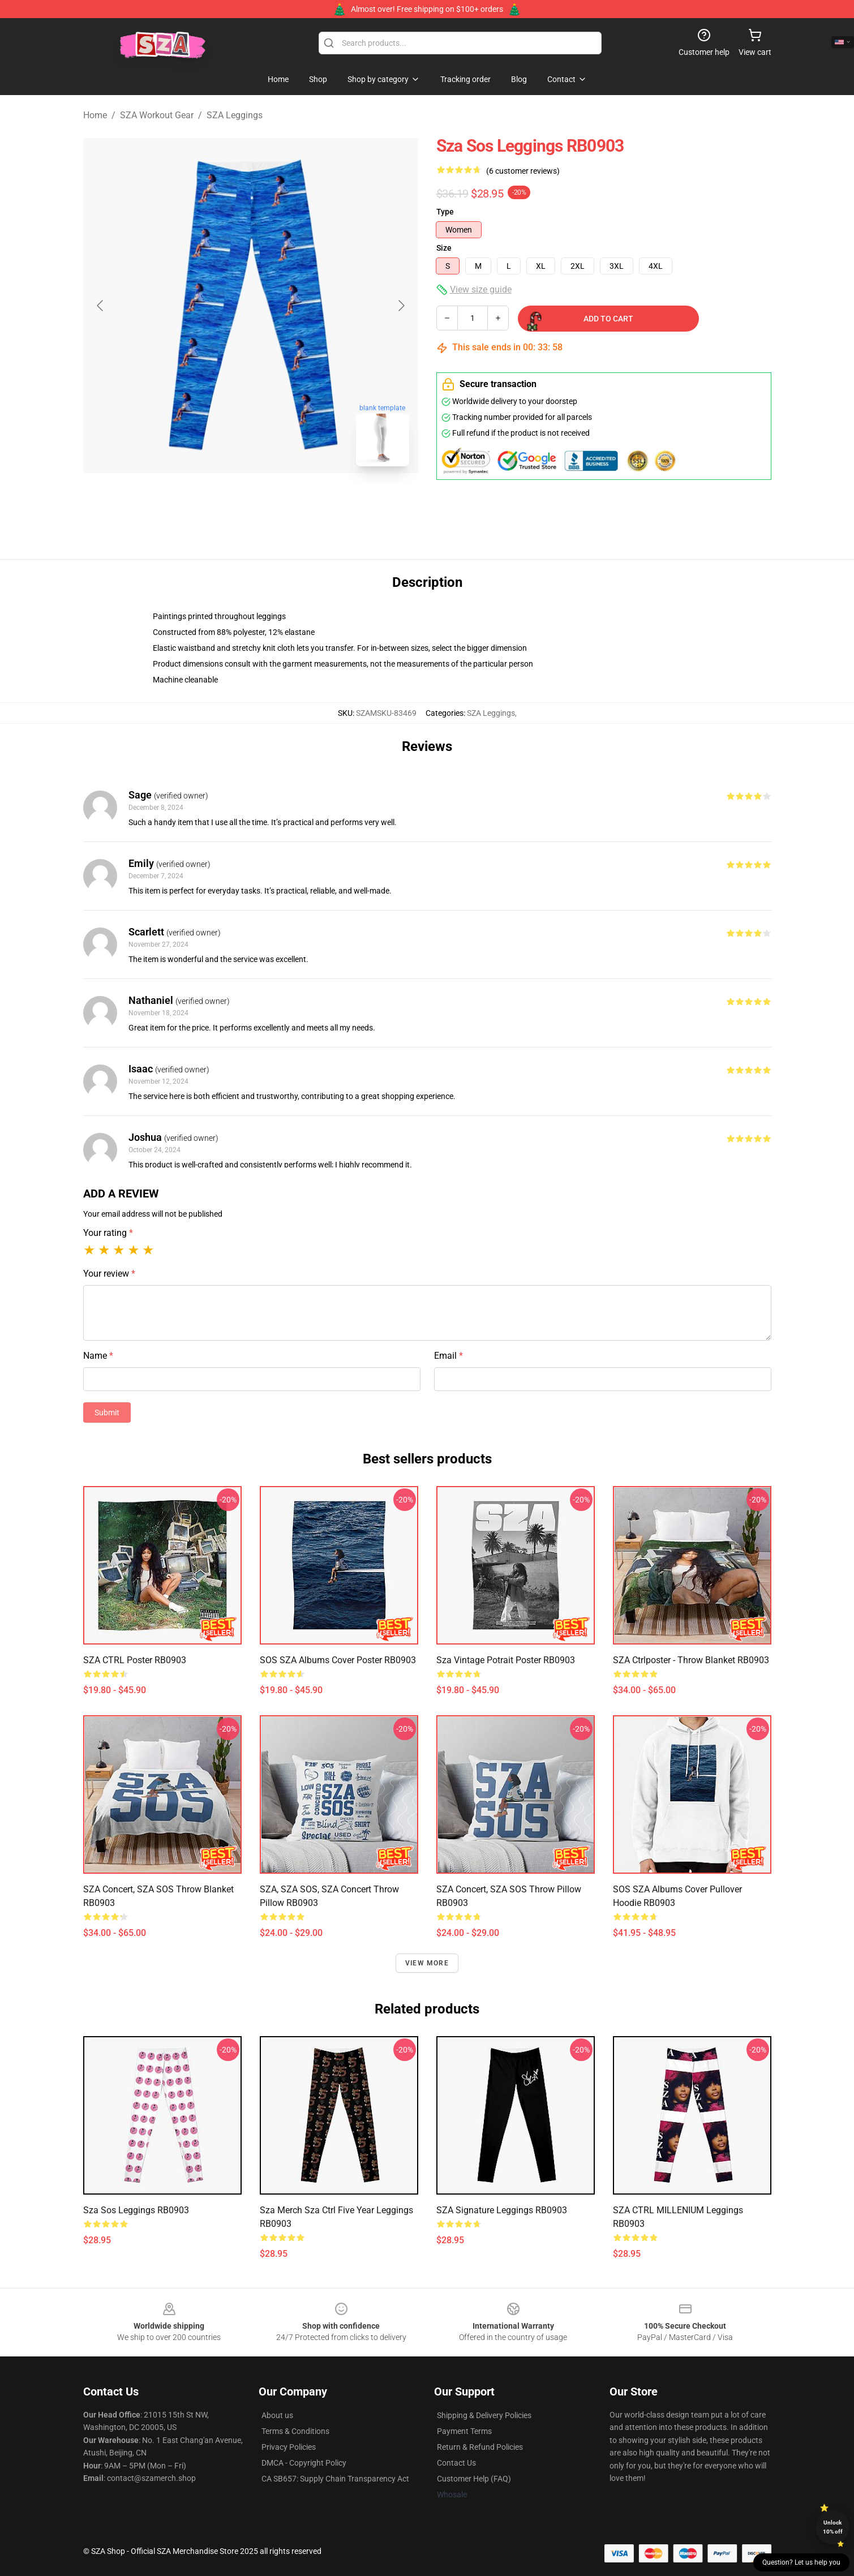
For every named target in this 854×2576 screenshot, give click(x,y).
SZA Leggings (235, 115)
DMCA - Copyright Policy (303, 2462)
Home (95, 115)
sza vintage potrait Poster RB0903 (505, 1660)
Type (445, 211)
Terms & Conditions (295, 2431)
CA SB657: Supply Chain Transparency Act (335, 2478)
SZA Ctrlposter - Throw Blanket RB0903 (691, 1660)
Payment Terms (464, 2431)
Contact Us (456, 2462)
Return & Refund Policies (480, 2447)
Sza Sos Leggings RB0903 (136, 2210)
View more (427, 1963)
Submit (107, 1412)
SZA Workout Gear (157, 115)
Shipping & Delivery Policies (484, 2415)
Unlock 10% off (833, 2527)
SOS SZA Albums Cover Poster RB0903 (338, 1660)
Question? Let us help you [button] (801, 2562)
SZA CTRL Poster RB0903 (134, 1660)
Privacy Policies (288, 2447)
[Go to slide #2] (280, 500)
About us (277, 2415)
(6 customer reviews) (523, 170)
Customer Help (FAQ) (474, 2478)
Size (444, 247)
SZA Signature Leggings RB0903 (501, 2210)
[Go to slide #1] (221, 500)
